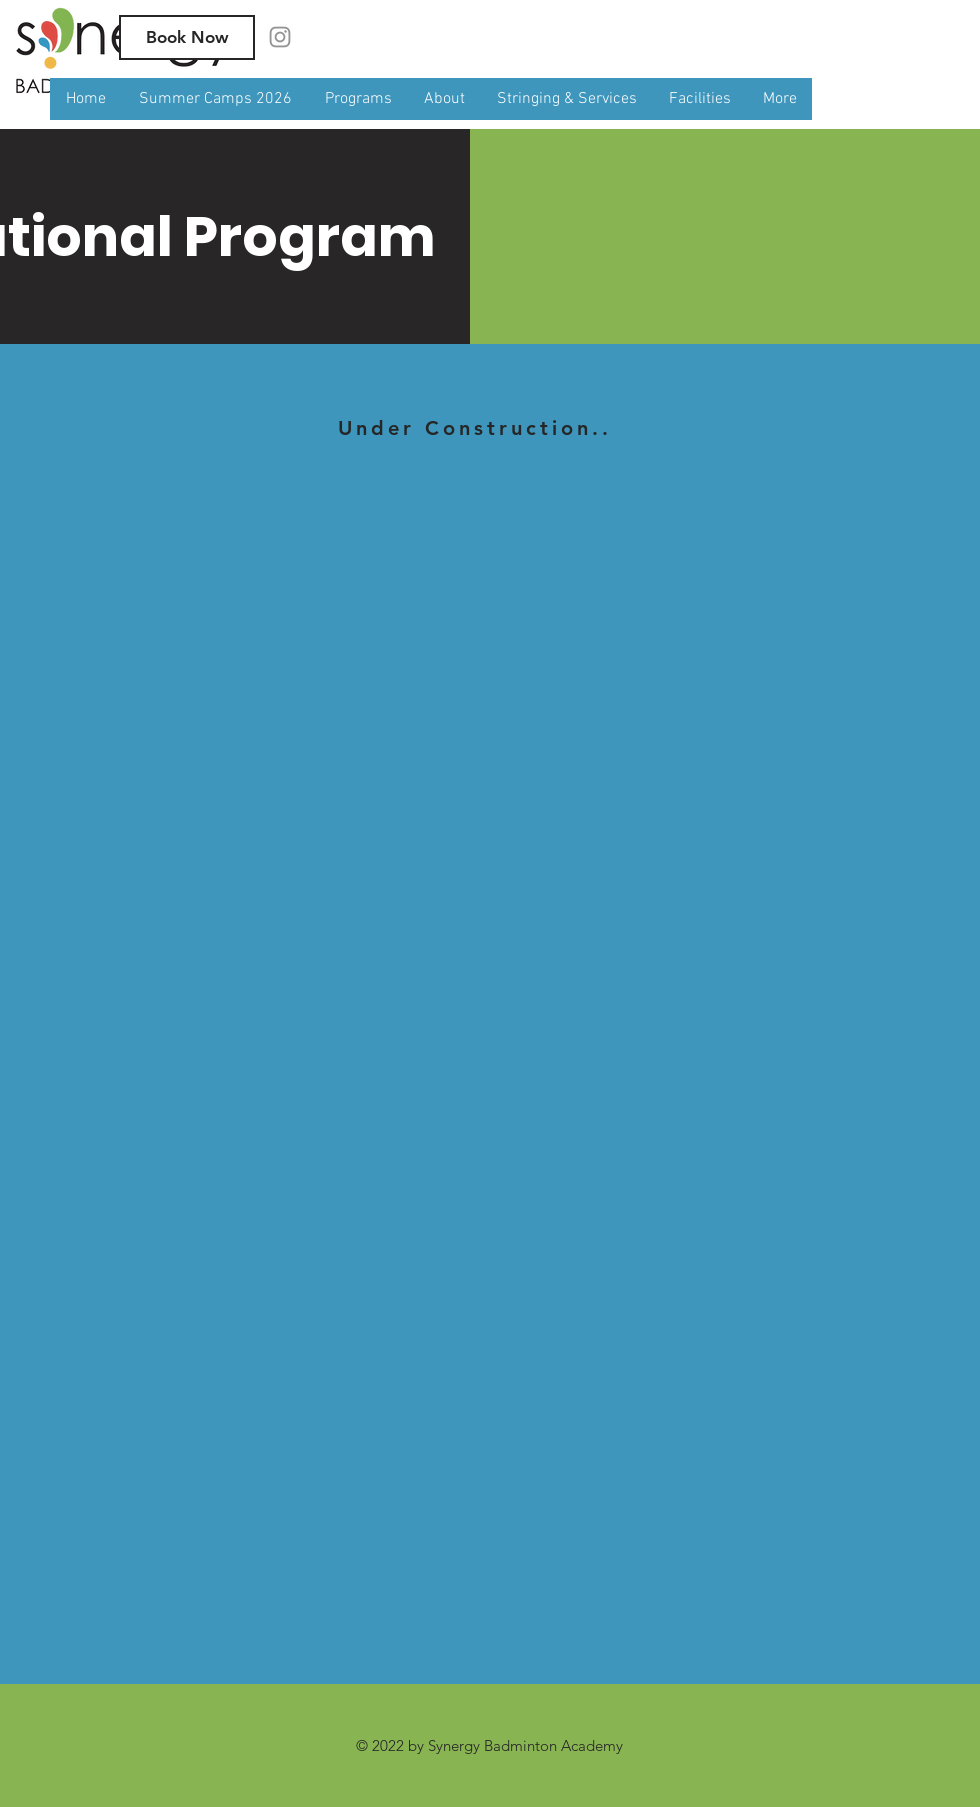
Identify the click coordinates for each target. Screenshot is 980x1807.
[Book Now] (187, 37)
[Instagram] (280, 37)
